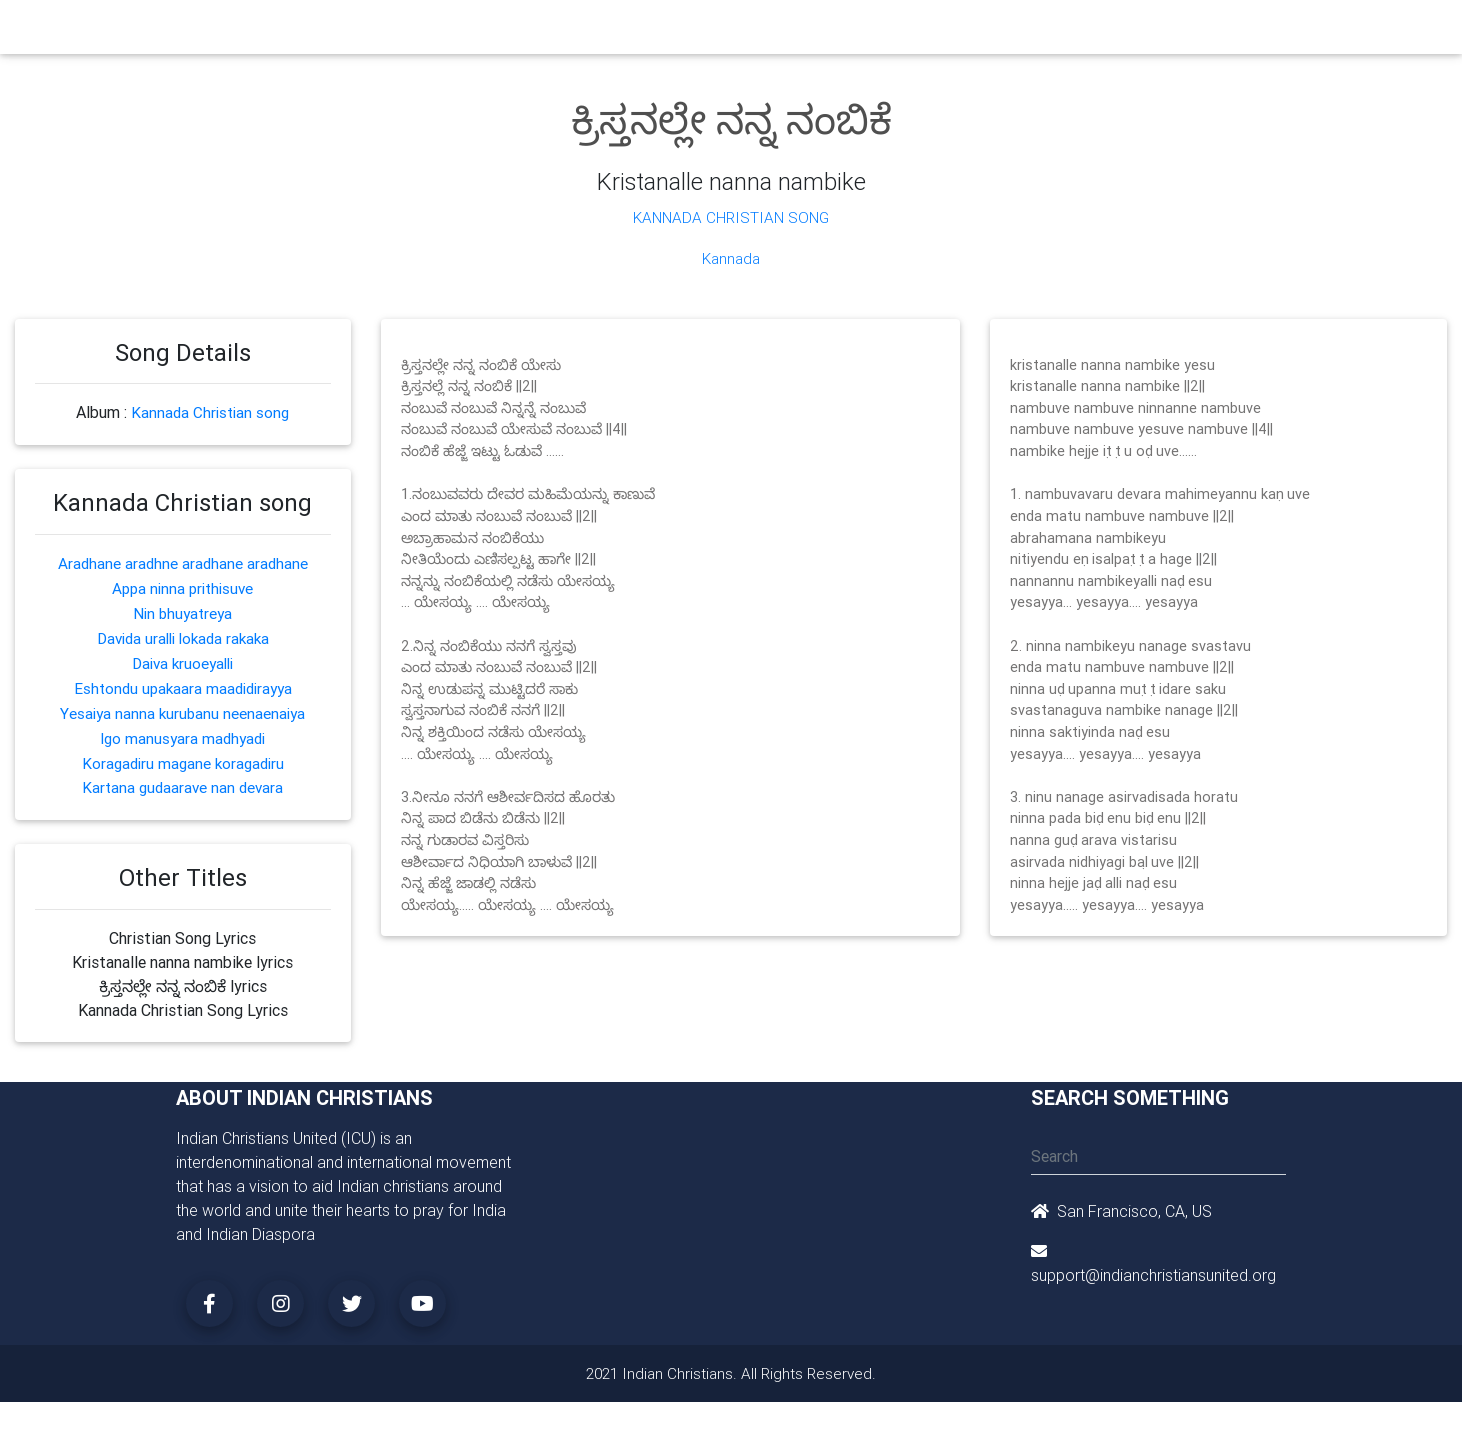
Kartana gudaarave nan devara (182, 776)
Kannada (731, 257)
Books (685, 32)
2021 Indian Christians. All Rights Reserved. (731, 1361)
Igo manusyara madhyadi (183, 728)
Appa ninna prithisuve (182, 584)
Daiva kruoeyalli (182, 656)
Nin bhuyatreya (183, 608)
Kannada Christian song (210, 411)
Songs (968, 32)
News (807, 32)
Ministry (510, 32)
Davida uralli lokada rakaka (183, 632)
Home (370, 30)
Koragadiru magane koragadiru (183, 752)
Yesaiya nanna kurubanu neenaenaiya (183, 704)
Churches (435, 32)
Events (747, 32)
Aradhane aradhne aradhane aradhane (183, 560)
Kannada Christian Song (731, 217)
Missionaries (886, 32)
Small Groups (599, 32)
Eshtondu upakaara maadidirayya (183, 680)
